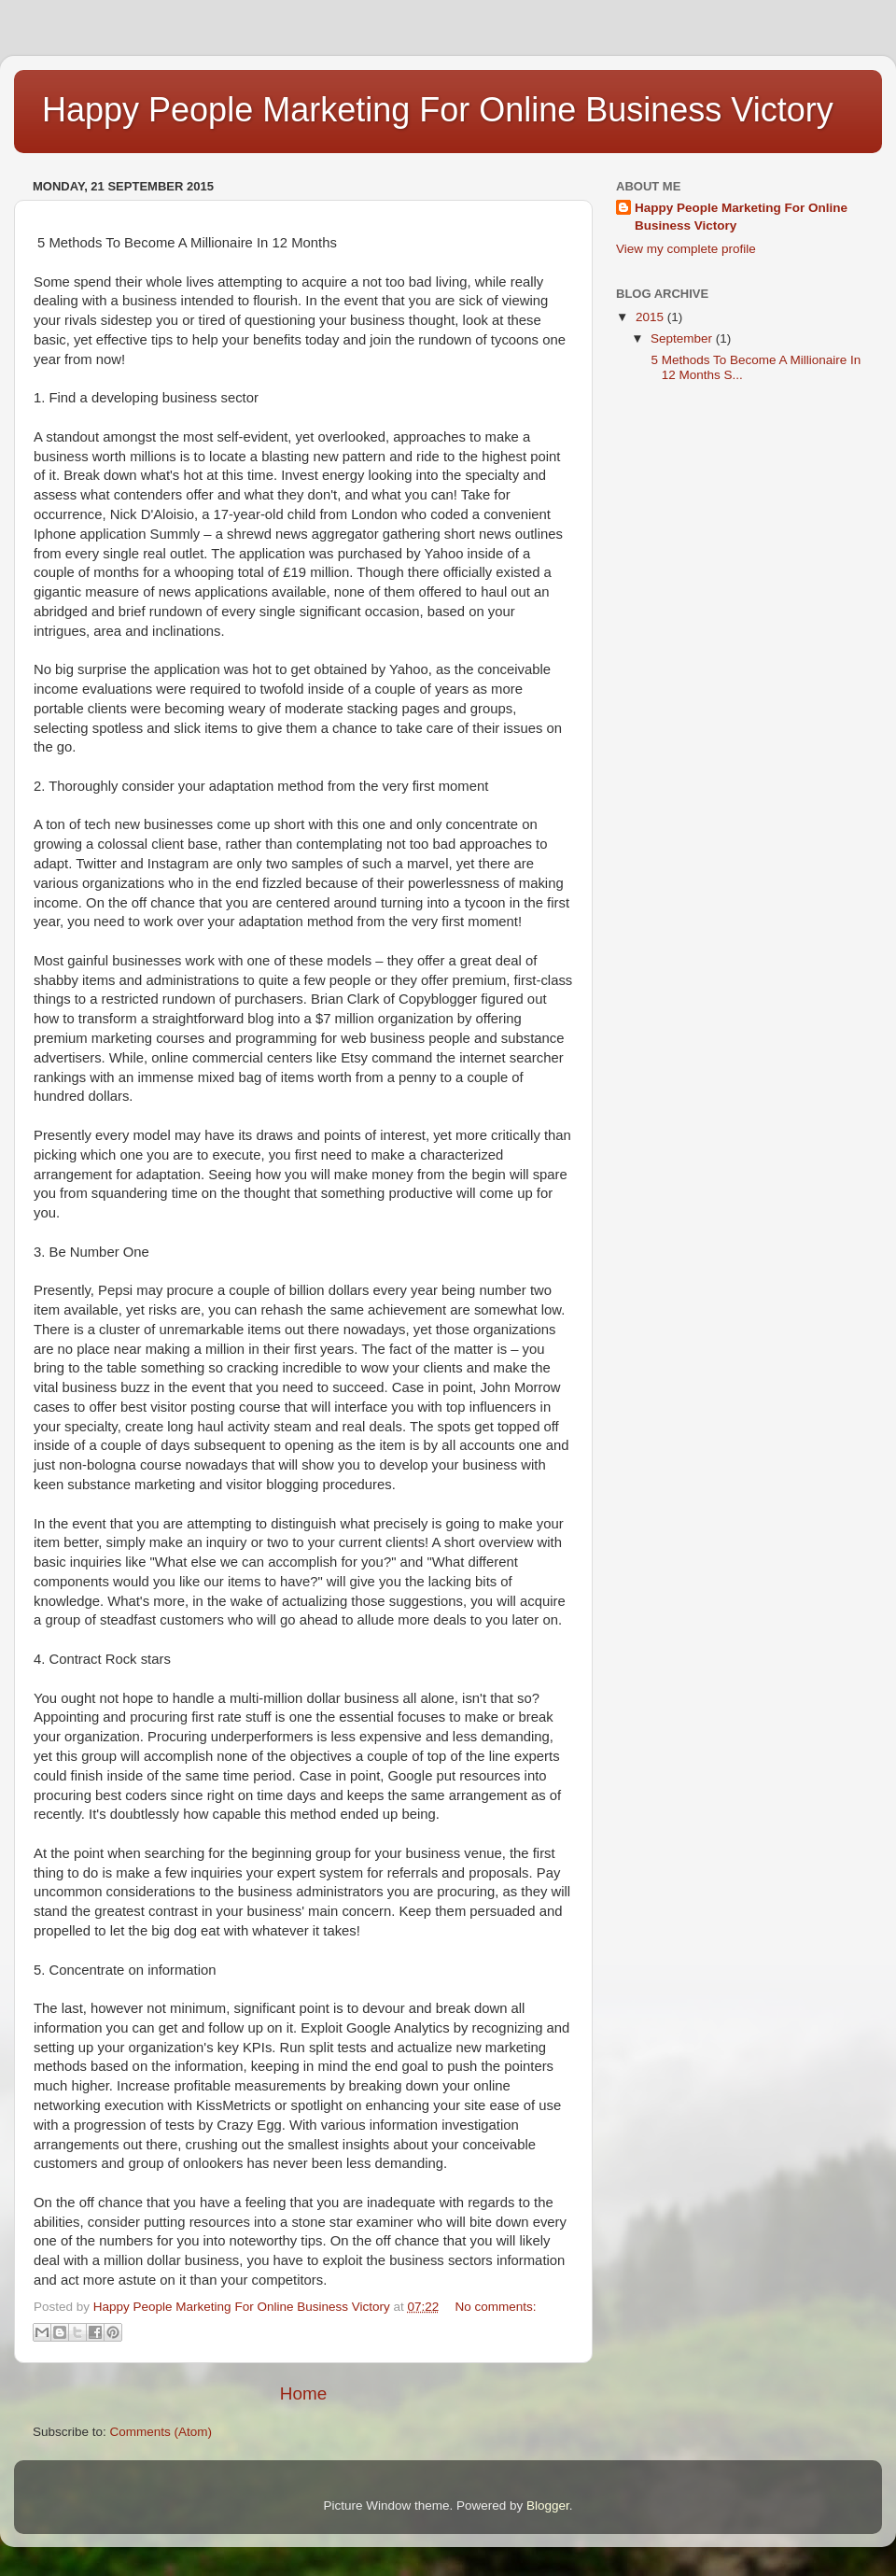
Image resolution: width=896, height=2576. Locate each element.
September (683, 338)
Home (303, 2393)
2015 (651, 317)
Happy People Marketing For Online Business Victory (741, 216)
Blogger (547, 2506)
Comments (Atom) (161, 2432)
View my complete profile (686, 249)
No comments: (496, 2307)
